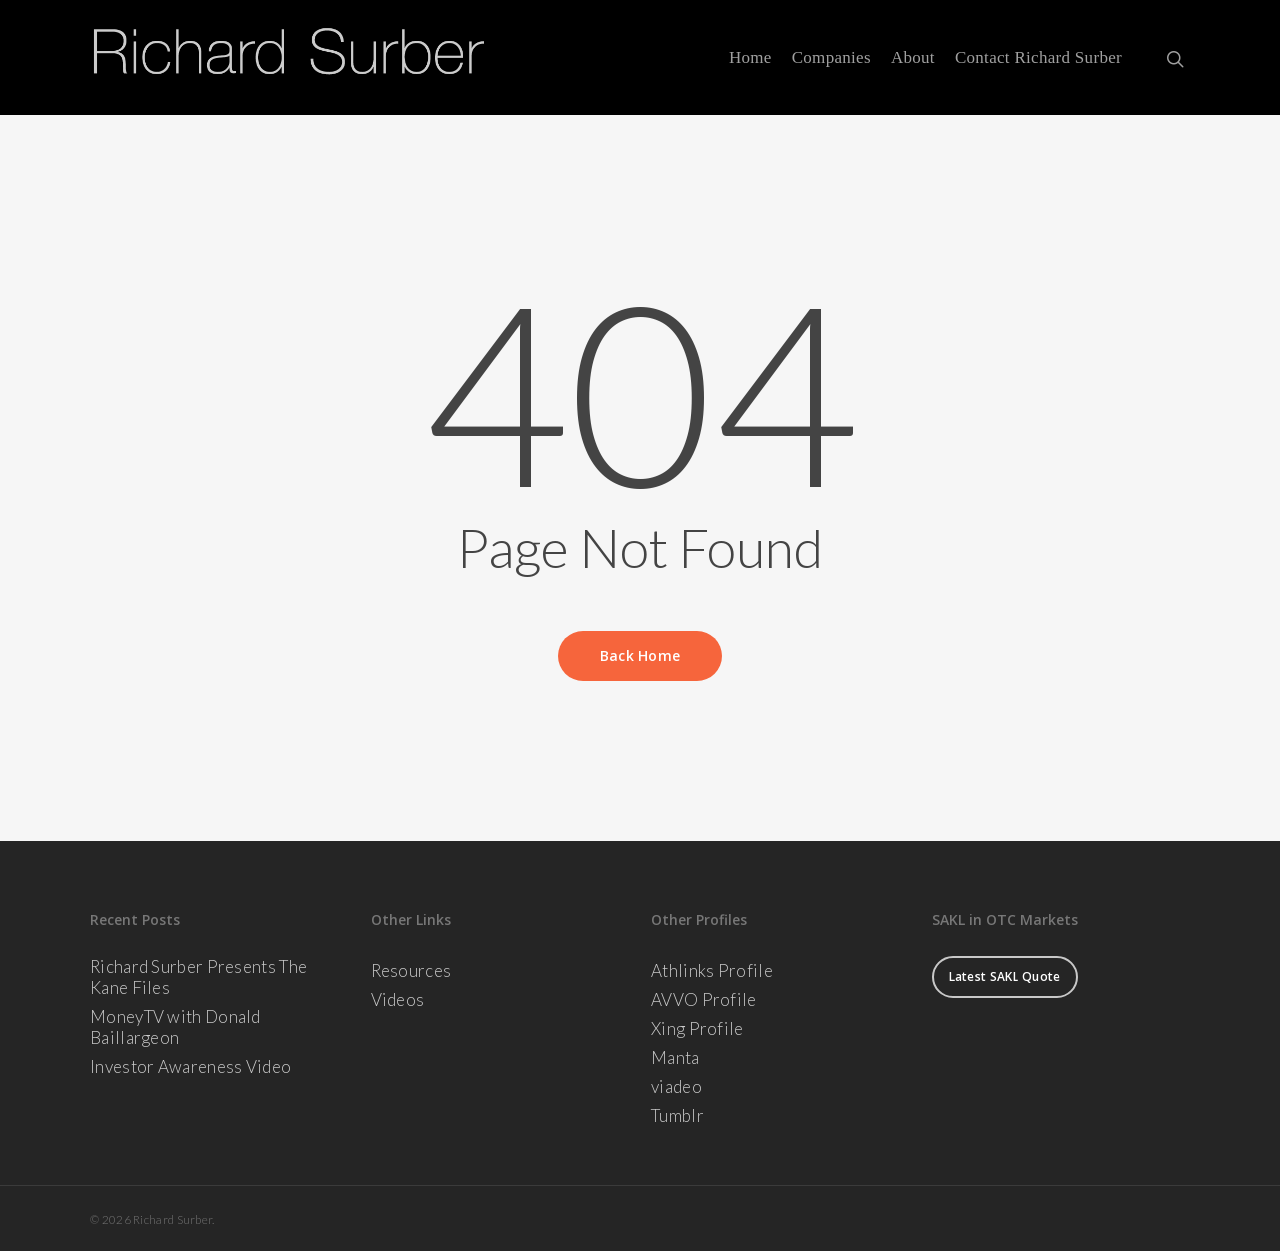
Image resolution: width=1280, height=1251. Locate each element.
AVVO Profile (704, 999)
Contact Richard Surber (1038, 58)
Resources (411, 970)
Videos (398, 999)
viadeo (676, 1086)
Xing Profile (697, 1028)
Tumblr (677, 1115)
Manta (675, 1057)
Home (750, 58)
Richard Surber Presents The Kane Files (198, 977)
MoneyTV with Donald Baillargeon (175, 1027)
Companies (831, 58)
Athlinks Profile (712, 970)
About (913, 58)
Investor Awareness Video (190, 1066)
